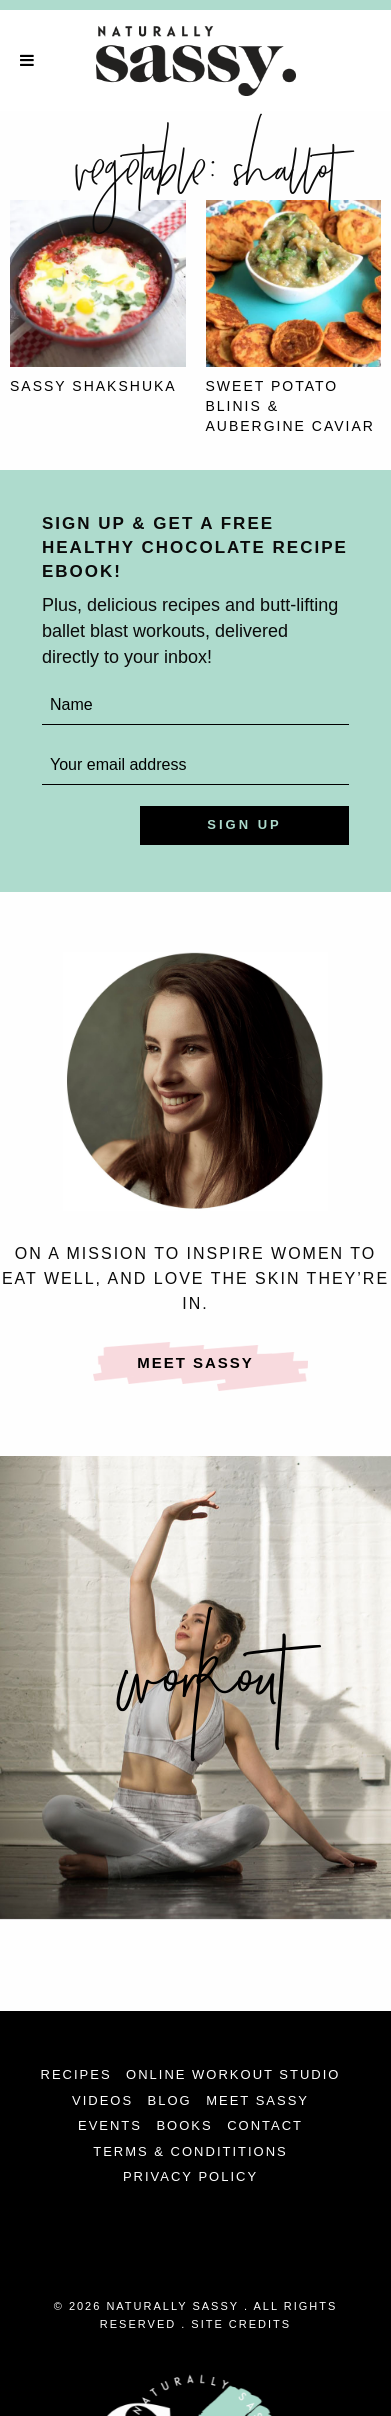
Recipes (76, 2074)
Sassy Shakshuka (93, 386)
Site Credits (241, 2324)
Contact (265, 2125)
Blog (170, 2100)
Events (110, 2125)
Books (184, 2125)
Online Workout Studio (233, 2074)
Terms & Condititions (190, 2151)
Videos (102, 2100)
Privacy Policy (190, 2176)
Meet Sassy (195, 1362)
